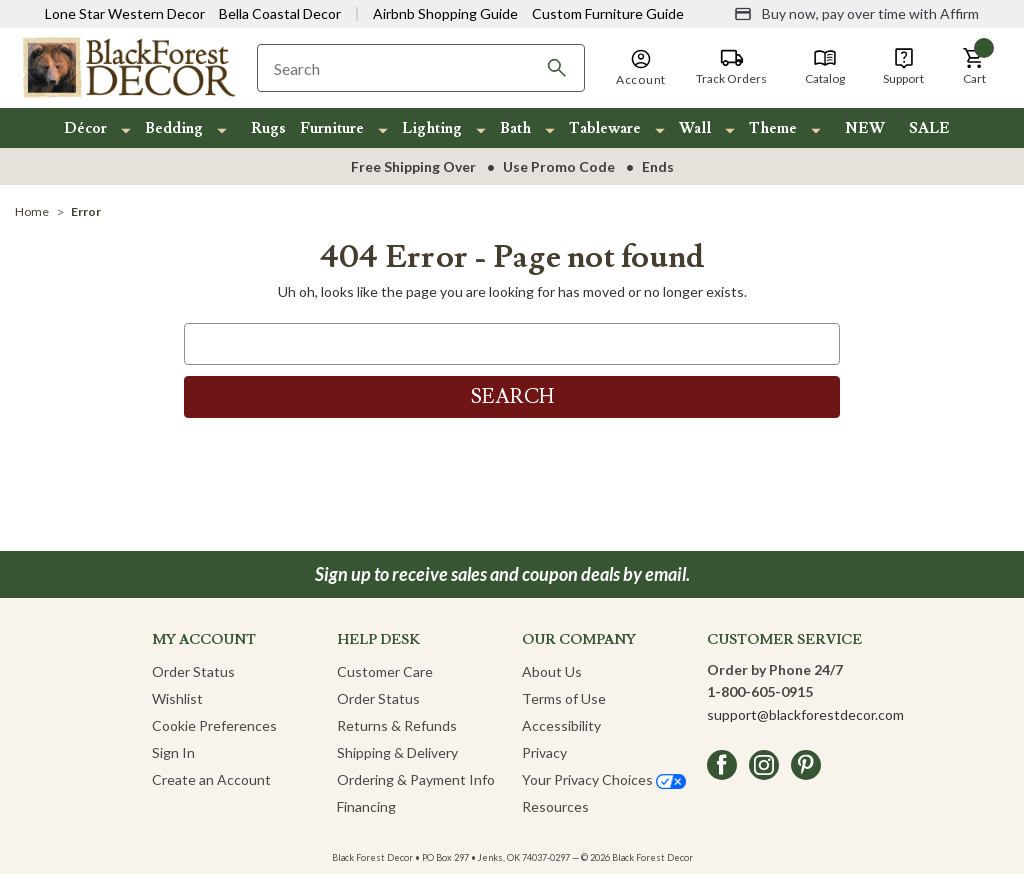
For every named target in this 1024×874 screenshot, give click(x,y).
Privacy (544, 752)
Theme (773, 128)
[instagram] (764, 765)
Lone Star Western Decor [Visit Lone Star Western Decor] (125, 13)
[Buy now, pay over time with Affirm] (856, 14)
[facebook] (722, 765)
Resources (555, 806)
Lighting (432, 128)
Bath (515, 128)
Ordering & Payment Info (416, 779)
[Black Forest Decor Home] (128, 66)
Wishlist (177, 698)
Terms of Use (564, 698)
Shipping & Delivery (397, 752)
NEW (865, 128)
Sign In (173, 752)
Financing (366, 806)
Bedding (174, 128)
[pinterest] (806, 765)
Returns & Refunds (397, 725)
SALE (929, 128)
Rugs (268, 128)
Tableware (605, 128)
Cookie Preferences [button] (214, 725)
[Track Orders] (731, 67)
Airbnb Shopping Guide (445, 13)
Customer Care (385, 671)
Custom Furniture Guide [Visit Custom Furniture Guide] (608, 13)
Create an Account (211, 779)
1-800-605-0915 (760, 691)
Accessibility (561, 725)
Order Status (193, 671)
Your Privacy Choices (604, 779)
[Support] (903, 67)
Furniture (332, 128)
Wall (695, 128)
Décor (85, 128)
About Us (552, 671)
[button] (974, 67)
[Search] (557, 68)
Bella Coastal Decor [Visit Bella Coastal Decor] (280, 13)
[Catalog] (825, 67)
